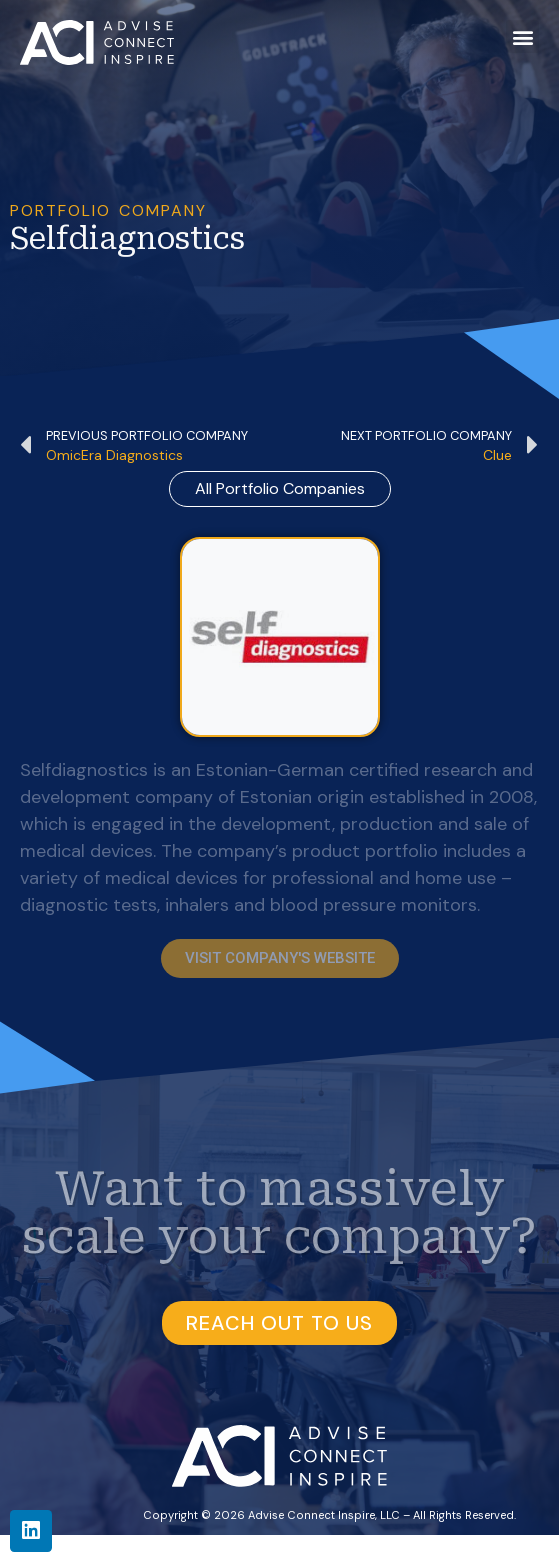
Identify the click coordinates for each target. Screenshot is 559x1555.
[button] (522, 36)
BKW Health (350, 1544)
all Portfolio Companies (280, 488)
